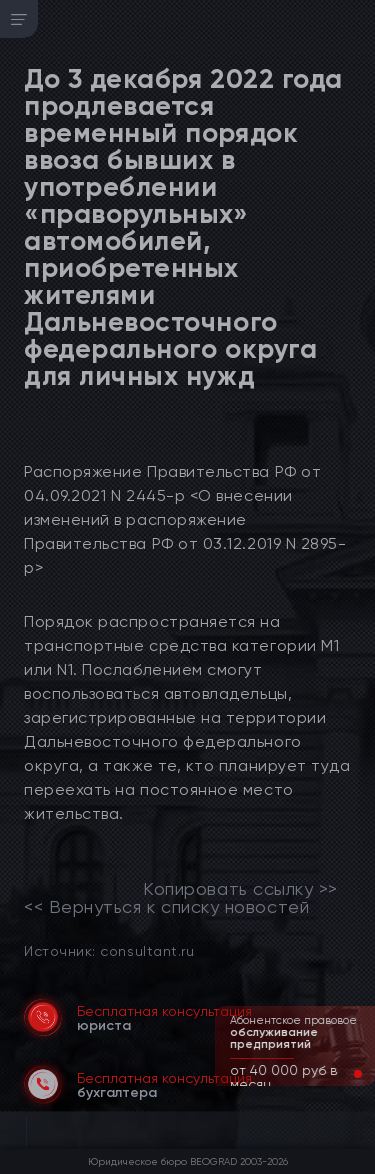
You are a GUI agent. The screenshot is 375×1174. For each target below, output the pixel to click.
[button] (342, 1074)
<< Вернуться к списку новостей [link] (166, 907)
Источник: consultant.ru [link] (109, 950)
